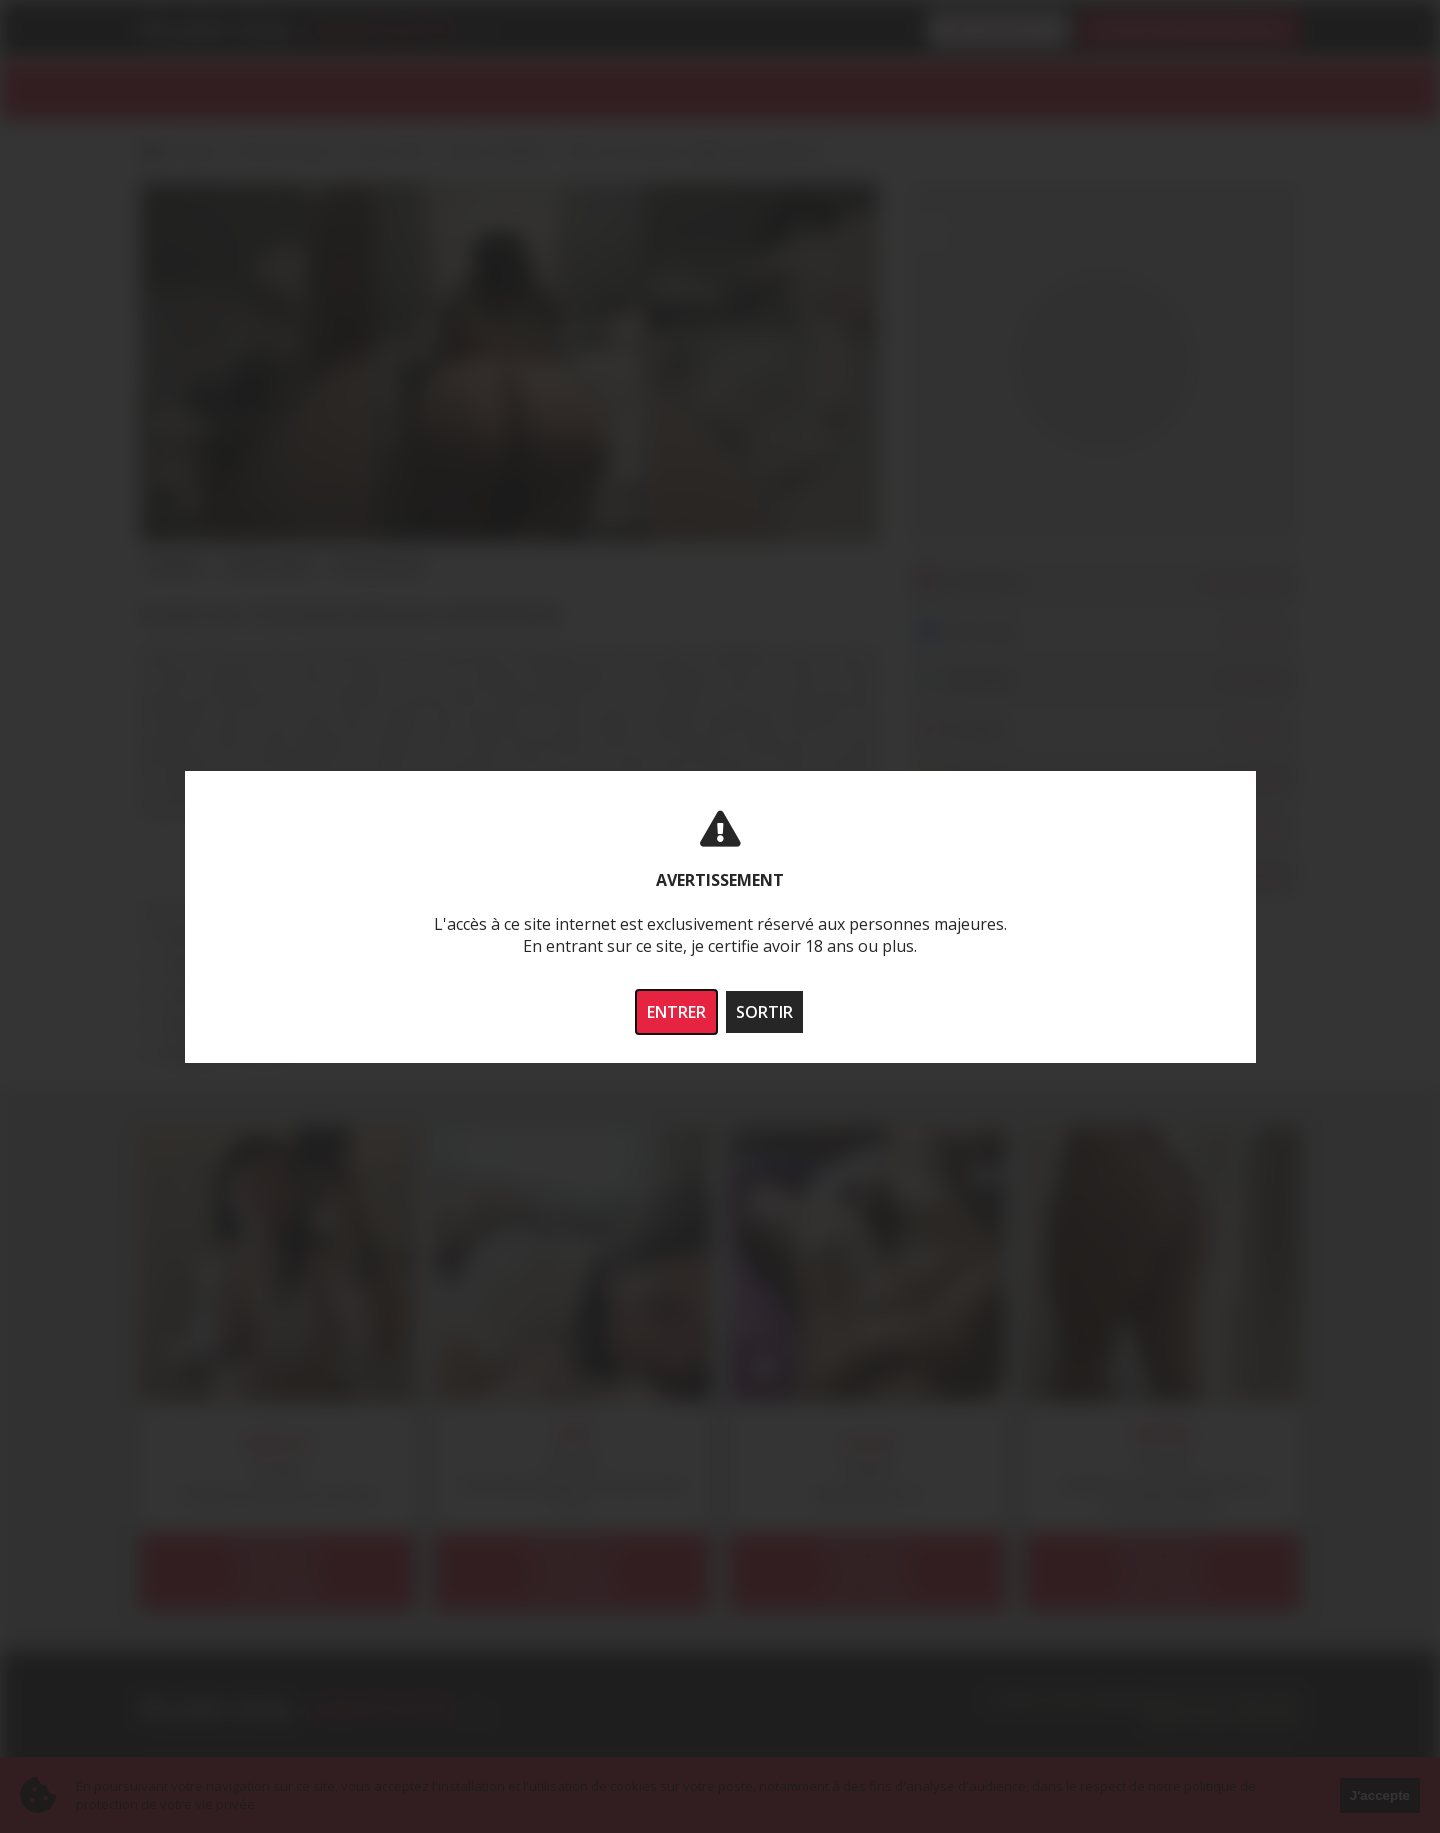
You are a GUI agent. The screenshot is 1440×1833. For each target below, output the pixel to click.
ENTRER (676, 1012)
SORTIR (764, 1012)
